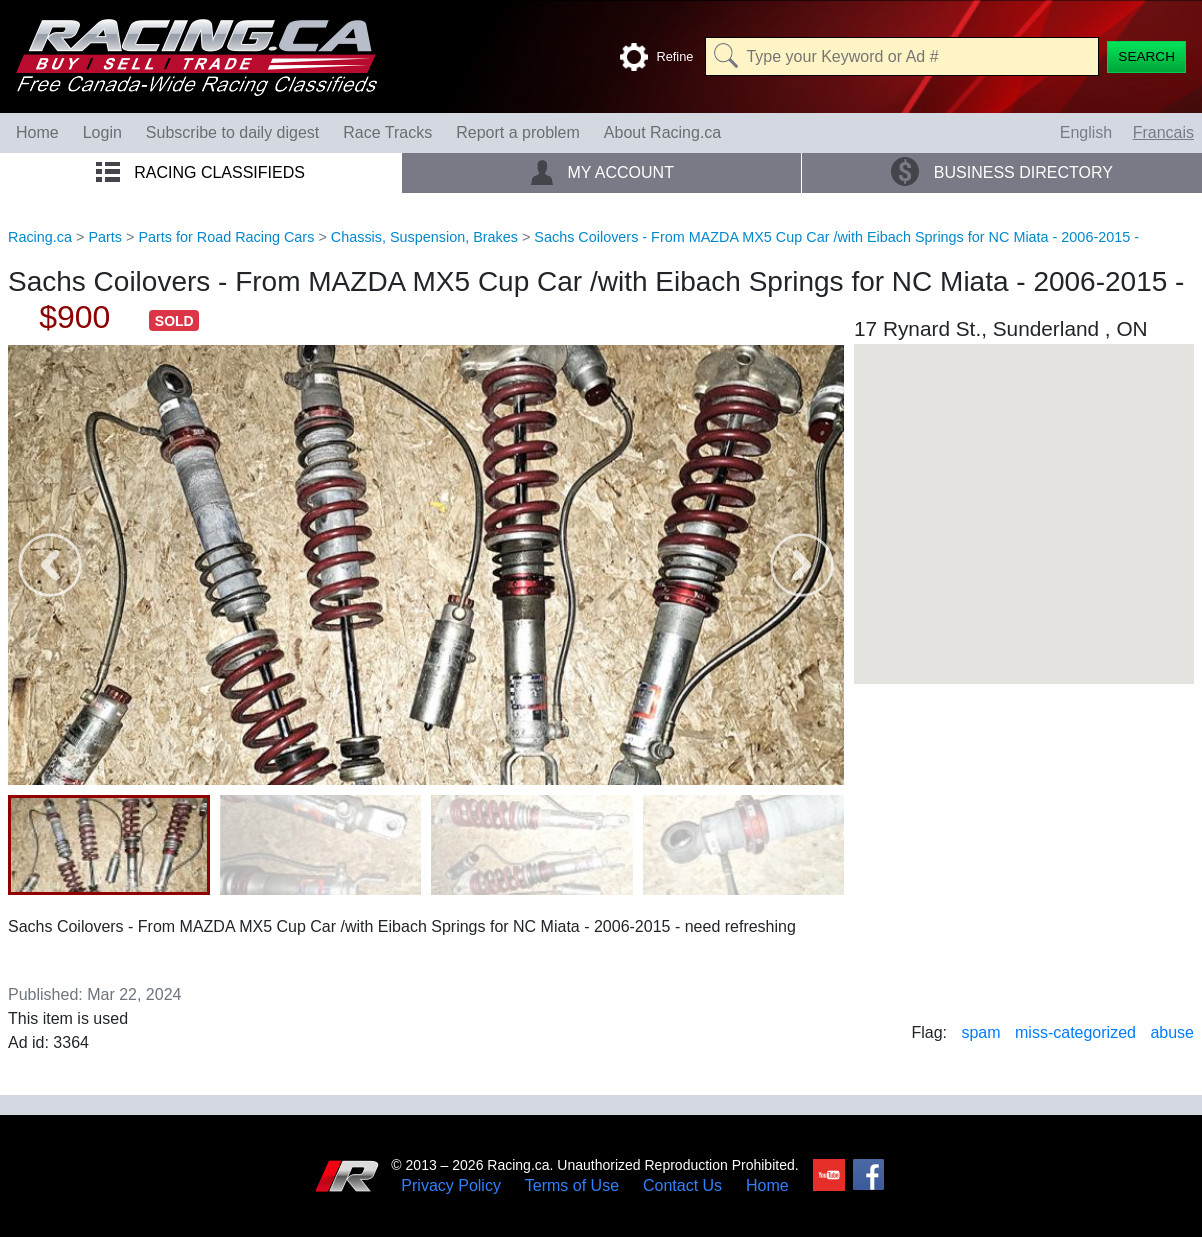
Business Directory (1001, 171)
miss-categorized (1075, 1032)
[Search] (1146, 57)
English (1086, 132)
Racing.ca (40, 237)
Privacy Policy (451, 1186)
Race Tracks (387, 132)
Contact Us (682, 1186)
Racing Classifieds (200, 172)
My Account (601, 172)
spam (980, 1032)
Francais (1163, 132)
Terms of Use (572, 1186)
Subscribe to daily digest (232, 132)
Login (102, 132)
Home (37, 132)
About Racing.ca (662, 132)
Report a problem (518, 132)
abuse (1172, 1032)
